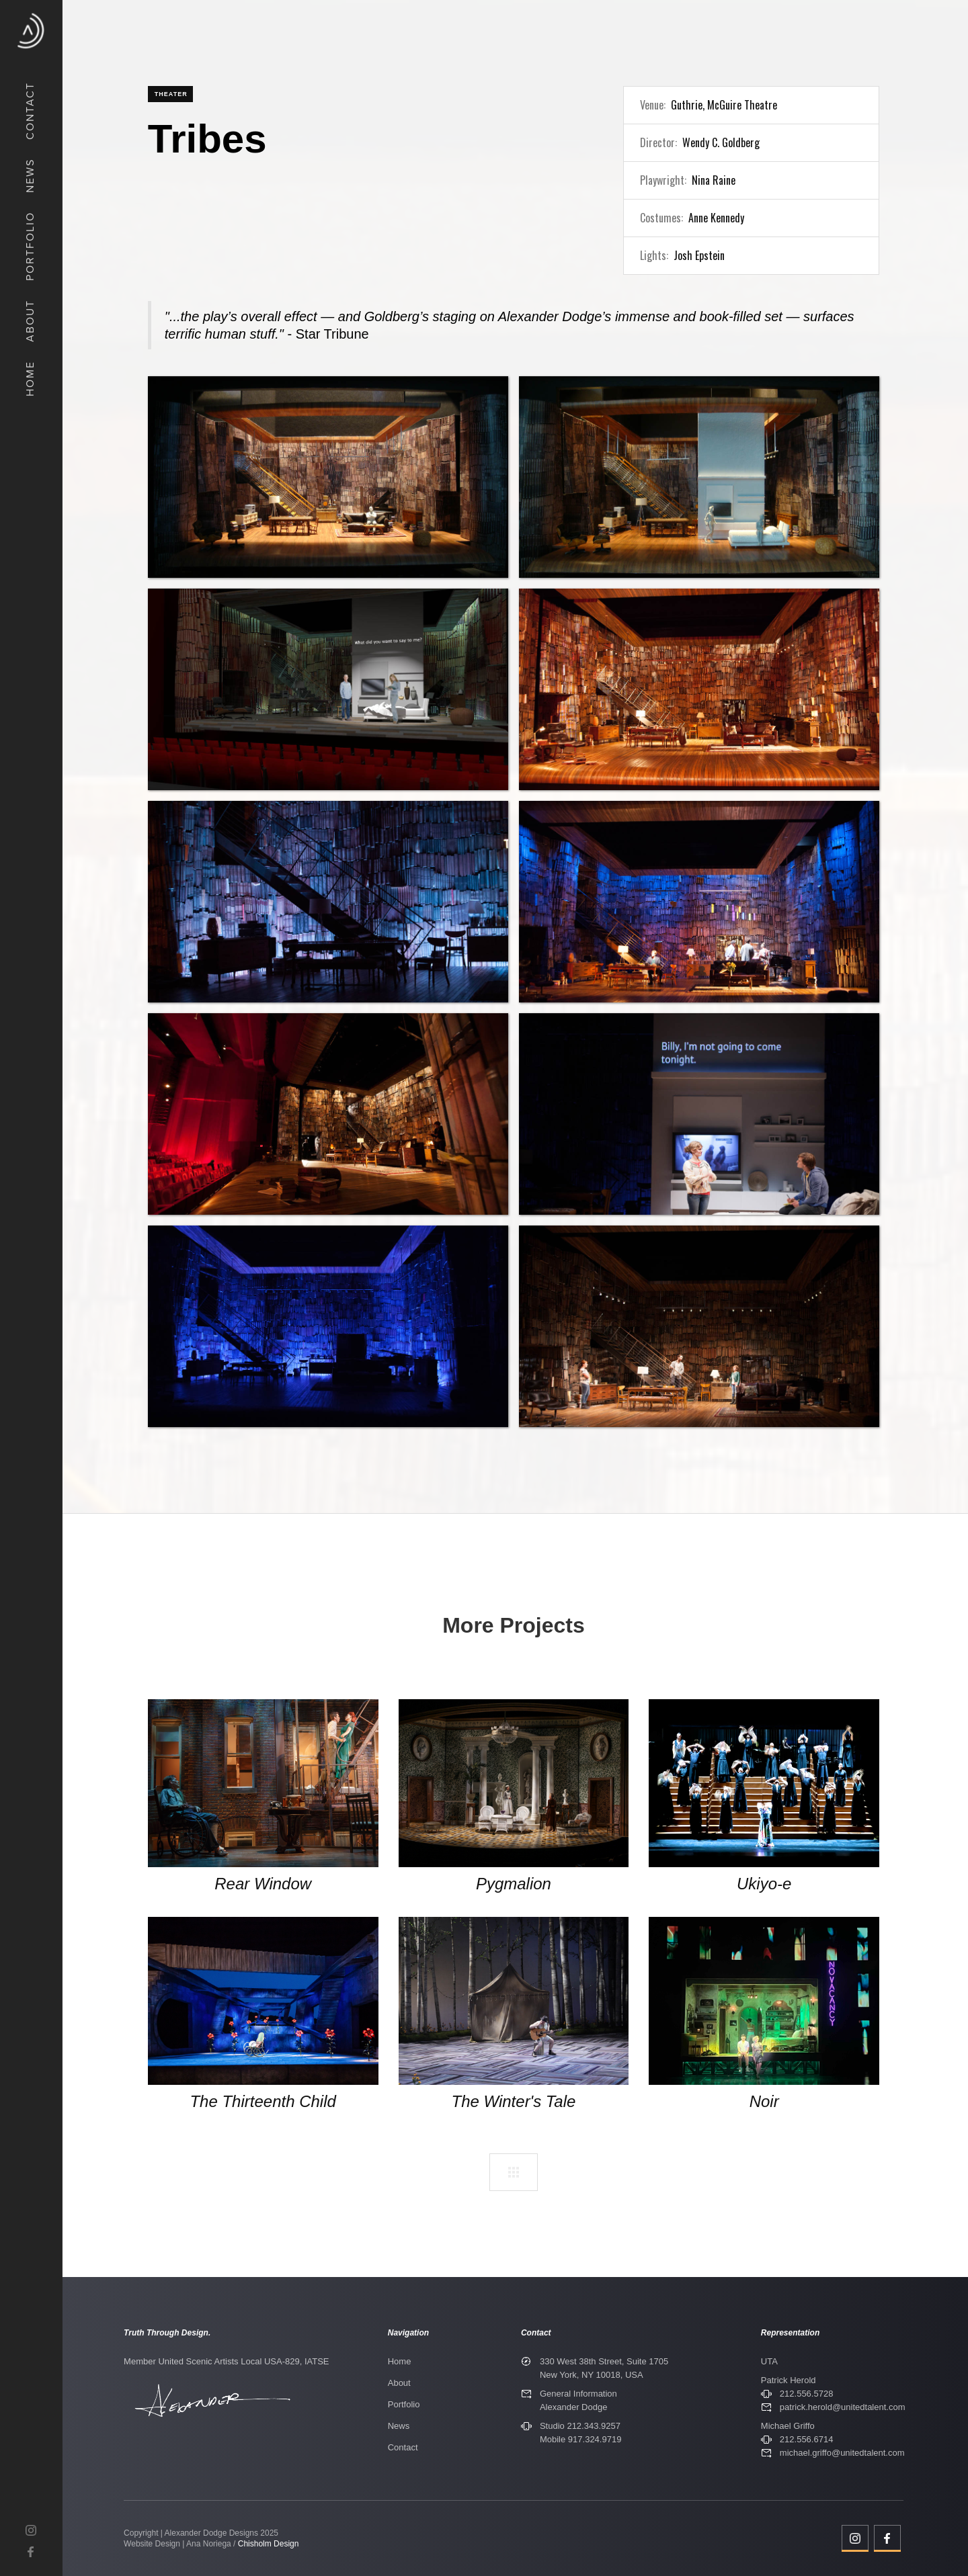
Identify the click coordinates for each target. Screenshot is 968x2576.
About (399, 2383)
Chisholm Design (268, 2543)
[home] (31, 31)
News (399, 2426)
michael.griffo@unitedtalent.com (842, 2453)
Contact (403, 2447)
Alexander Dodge (573, 2407)
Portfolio (404, 2404)
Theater (171, 94)
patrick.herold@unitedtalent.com (842, 2407)
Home (399, 2361)
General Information (578, 2394)
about (30, 321)
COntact (30, 111)
